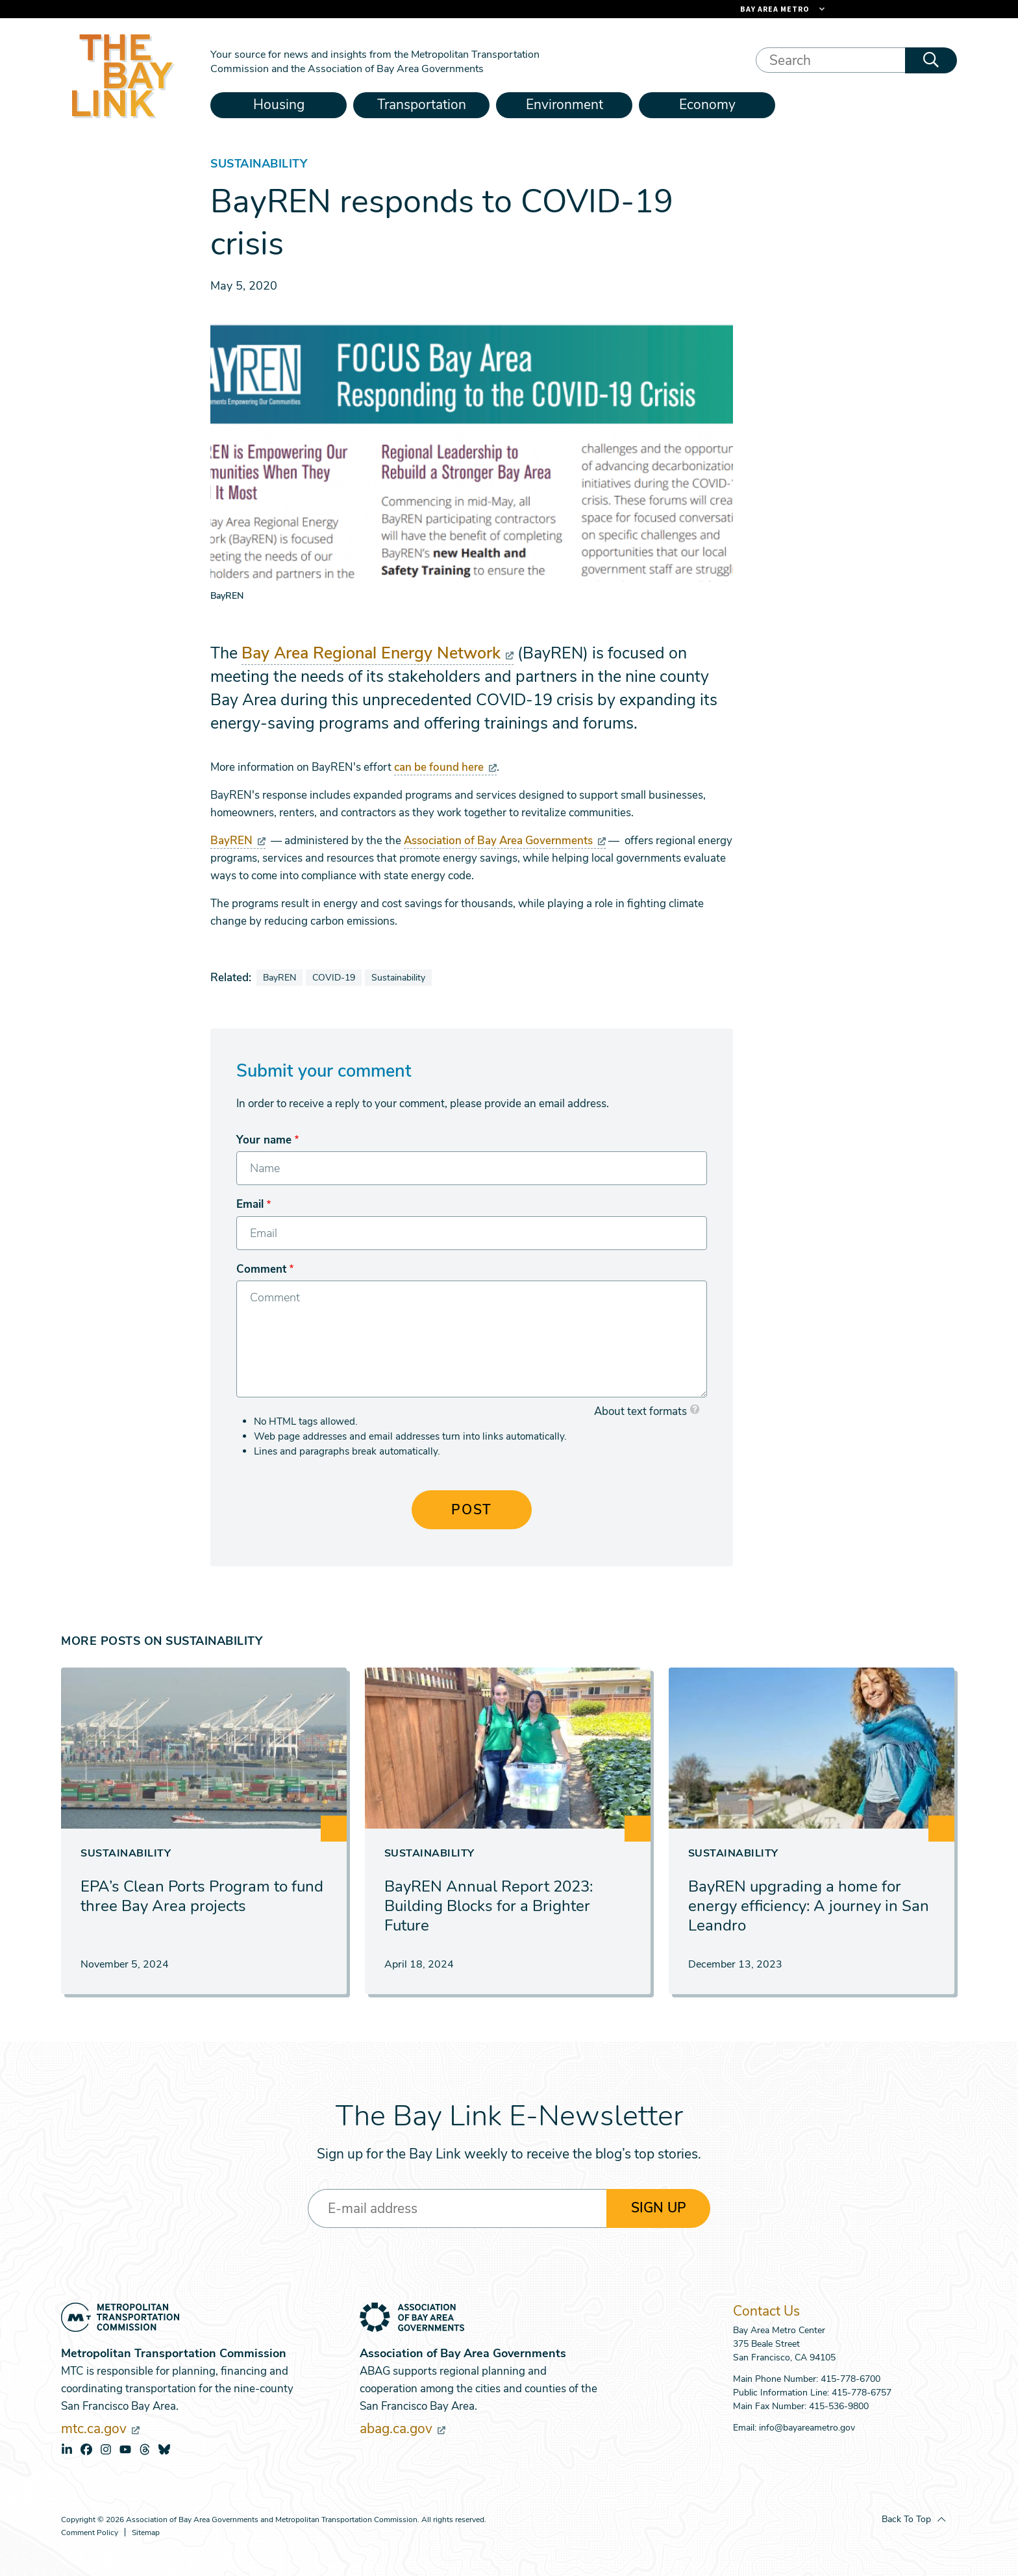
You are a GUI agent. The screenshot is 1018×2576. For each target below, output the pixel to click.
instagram (106, 2449)
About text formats (640, 1411)
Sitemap (146, 2532)
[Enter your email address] (457, 2208)
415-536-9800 (839, 2406)
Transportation (421, 104)
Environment (564, 104)
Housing (278, 104)
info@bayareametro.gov (807, 2427)
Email (250, 1204)
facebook (86, 2449)
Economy (707, 104)
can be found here (445, 767)
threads (145, 2449)
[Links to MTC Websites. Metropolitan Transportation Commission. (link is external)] (710, 9)
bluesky (164, 2449)
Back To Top (906, 2519)
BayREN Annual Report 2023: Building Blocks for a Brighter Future (488, 1906)
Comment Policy (89, 2532)
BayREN (238, 840)
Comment (261, 1269)
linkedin (67, 2449)
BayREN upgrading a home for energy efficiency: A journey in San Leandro (808, 1906)
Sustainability (398, 977)
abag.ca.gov (402, 2429)
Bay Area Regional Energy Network (378, 653)
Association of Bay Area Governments (505, 840)
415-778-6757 (861, 2392)
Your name (264, 1139)
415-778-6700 (850, 2379)
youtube (125, 2449)
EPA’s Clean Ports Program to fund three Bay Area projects (202, 1896)
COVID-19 (333, 977)
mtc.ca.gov (100, 2429)
